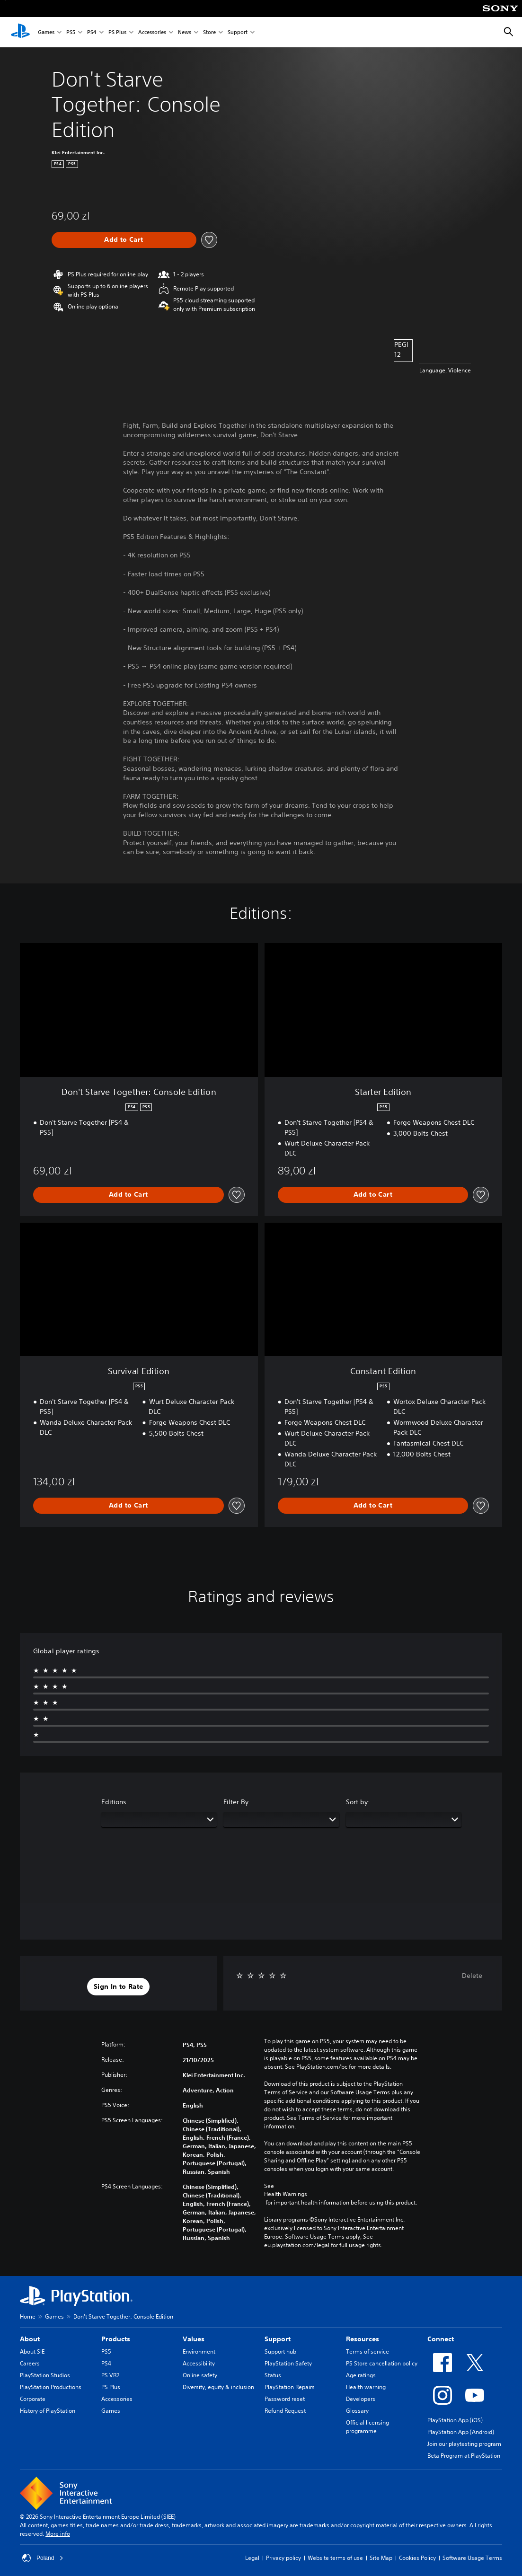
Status (273, 2375)
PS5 (70, 32)
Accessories (152, 32)
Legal (252, 2558)
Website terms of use (335, 2558)
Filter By (235, 1802)
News (184, 32)
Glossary (357, 2411)
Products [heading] (115, 2339)
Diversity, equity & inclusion (218, 2387)
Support (238, 32)
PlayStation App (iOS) (455, 2420)
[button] (118, 1987)
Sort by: (358, 1802)
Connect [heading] (440, 2339)
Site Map (381, 2558)
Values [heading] (193, 2339)
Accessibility (199, 2363)
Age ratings (361, 2375)
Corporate (32, 2399)
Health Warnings (285, 2194)
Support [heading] (278, 2339)
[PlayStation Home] (20, 32)
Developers (360, 2399)
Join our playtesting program (464, 2444)
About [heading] (30, 2339)
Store (209, 32)
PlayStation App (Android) (460, 2432)
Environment (199, 2351)
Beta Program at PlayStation (463, 2456)
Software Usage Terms (472, 2558)
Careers (30, 2363)
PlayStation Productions (50, 2387)
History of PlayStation (47, 2411)
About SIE (32, 2351)
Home (27, 2316)
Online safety (200, 2375)
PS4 (92, 32)
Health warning (366, 2387)
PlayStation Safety (288, 2363)
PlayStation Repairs (290, 2387)
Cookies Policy (417, 2558)
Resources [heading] (362, 2339)
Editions (113, 1802)
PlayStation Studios (45, 2375)
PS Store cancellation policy (381, 2363)
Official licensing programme (367, 2426)
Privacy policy (283, 2558)
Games (46, 32)
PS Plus (117, 32)
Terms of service (367, 2351)
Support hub (280, 2351)
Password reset (285, 2399)
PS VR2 (110, 2375)
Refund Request (285, 2411)
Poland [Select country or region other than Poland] (43, 2558)
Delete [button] (472, 1975)
